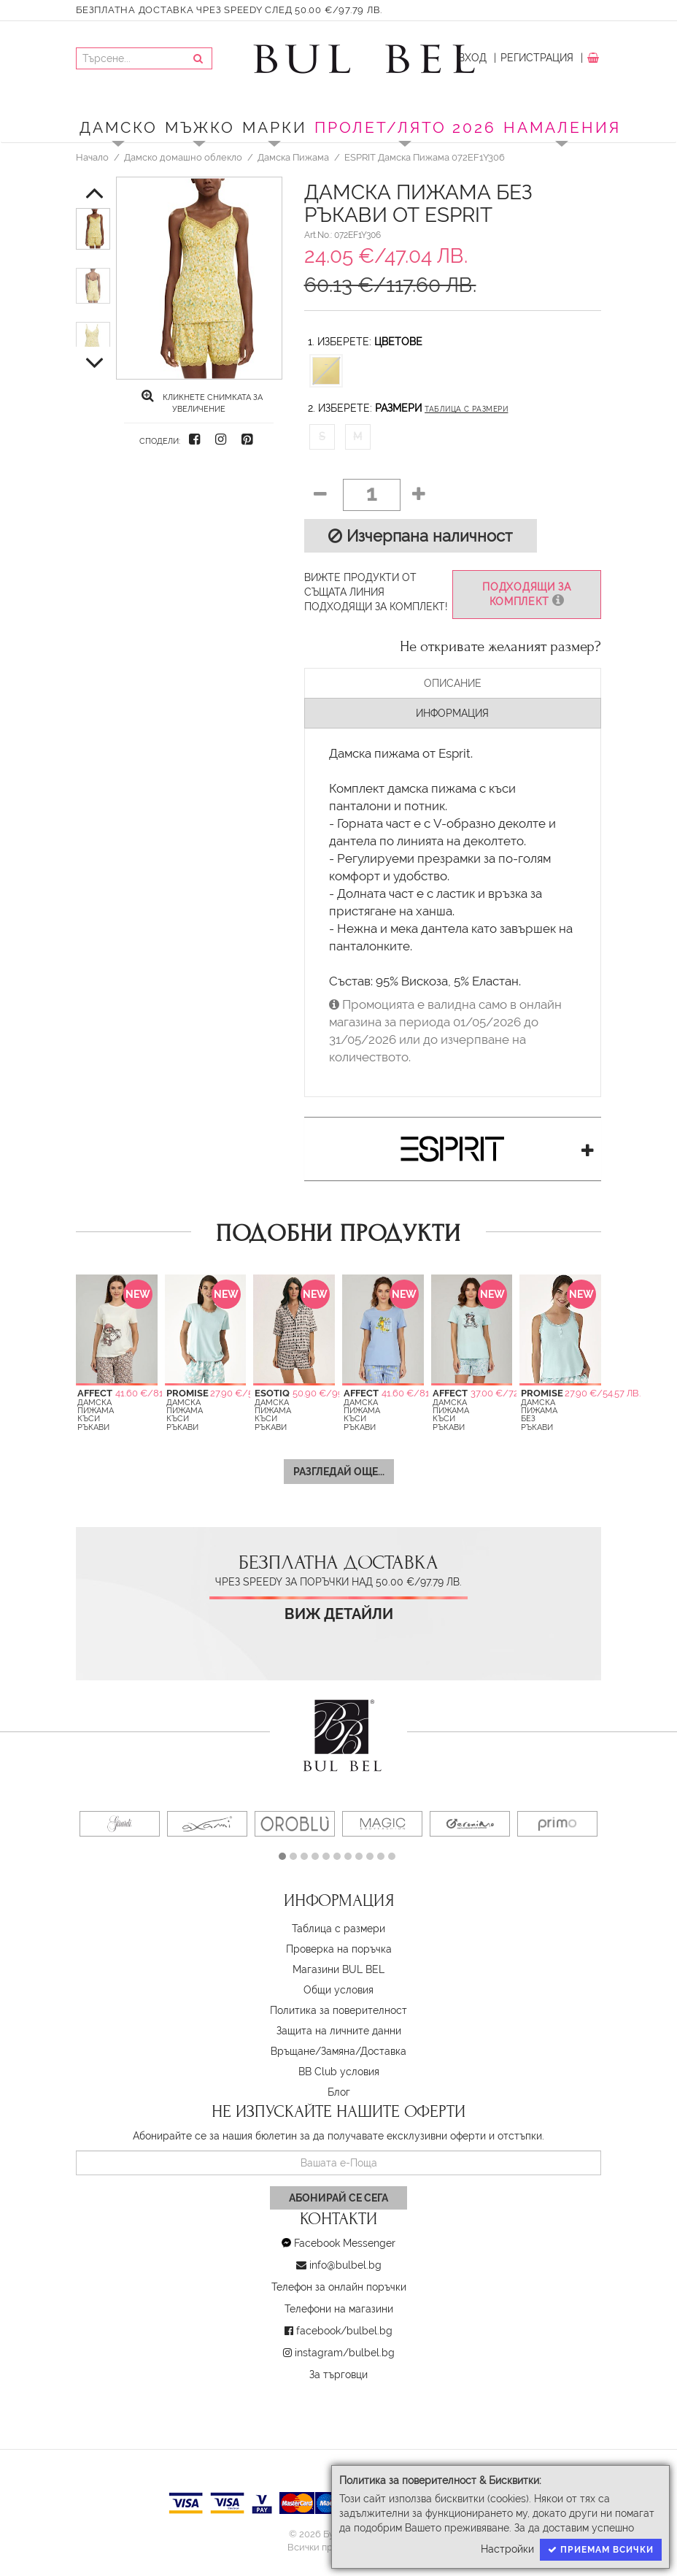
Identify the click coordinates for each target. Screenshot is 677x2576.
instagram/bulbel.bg (345, 2352)
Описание (452, 683)
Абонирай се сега (338, 2198)
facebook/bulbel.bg (344, 2331)
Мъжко (200, 127)
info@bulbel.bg (345, 2265)
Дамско (119, 127)
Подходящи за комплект (526, 594)
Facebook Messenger (344, 2243)
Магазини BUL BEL (338, 1969)
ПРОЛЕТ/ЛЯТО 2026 (405, 127)
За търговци (338, 2374)
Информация (452, 713)
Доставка (383, 2051)
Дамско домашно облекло (183, 157)
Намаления (562, 127)
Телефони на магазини (339, 2309)
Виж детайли (339, 1614)
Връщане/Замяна (313, 2051)
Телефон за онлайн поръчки (338, 2287)
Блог (339, 2092)
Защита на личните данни (338, 2031)
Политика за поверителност (338, 2010)
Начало (92, 157)
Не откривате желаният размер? (500, 646)
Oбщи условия (338, 1990)
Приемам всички (601, 2550)
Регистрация (536, 58)
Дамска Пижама (293, 157)
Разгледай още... (338, 1471)
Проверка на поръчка (339, 1949)
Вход (472, 58)
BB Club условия (338, 2071)
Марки (274, 127)
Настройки (507, 2549)
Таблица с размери (466, 409)
